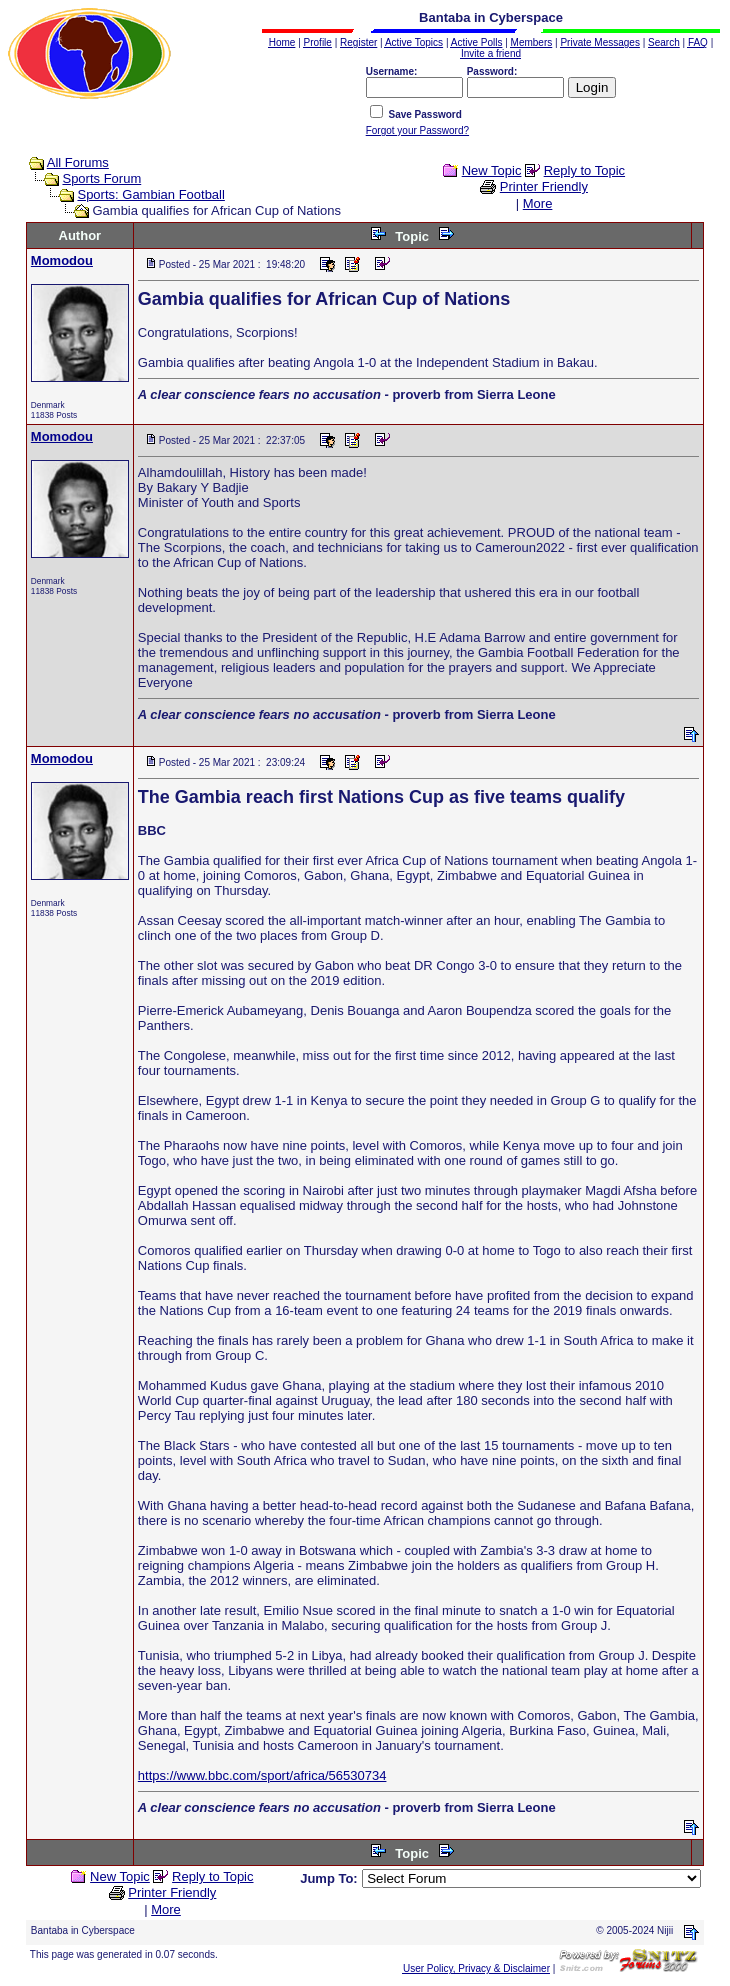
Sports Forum (101, 178)
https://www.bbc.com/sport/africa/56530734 (262, 1775)
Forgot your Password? (417, 130)
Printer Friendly (544, 186)
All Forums (78, 162)
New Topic (492, 170)
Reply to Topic (584, 170)
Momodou (62, 260)
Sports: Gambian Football (150, 194)
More (538, 203)
